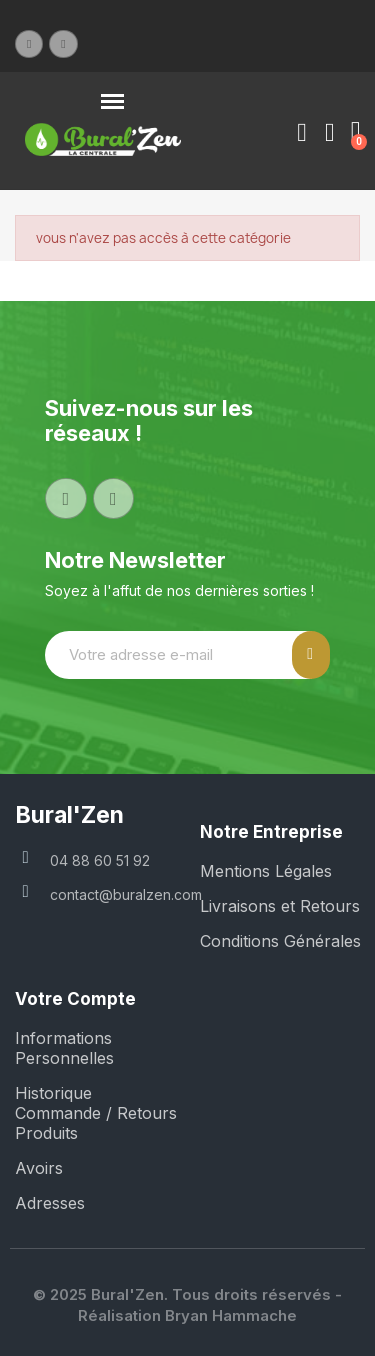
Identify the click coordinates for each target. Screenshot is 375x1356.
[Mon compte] (302, 133)
